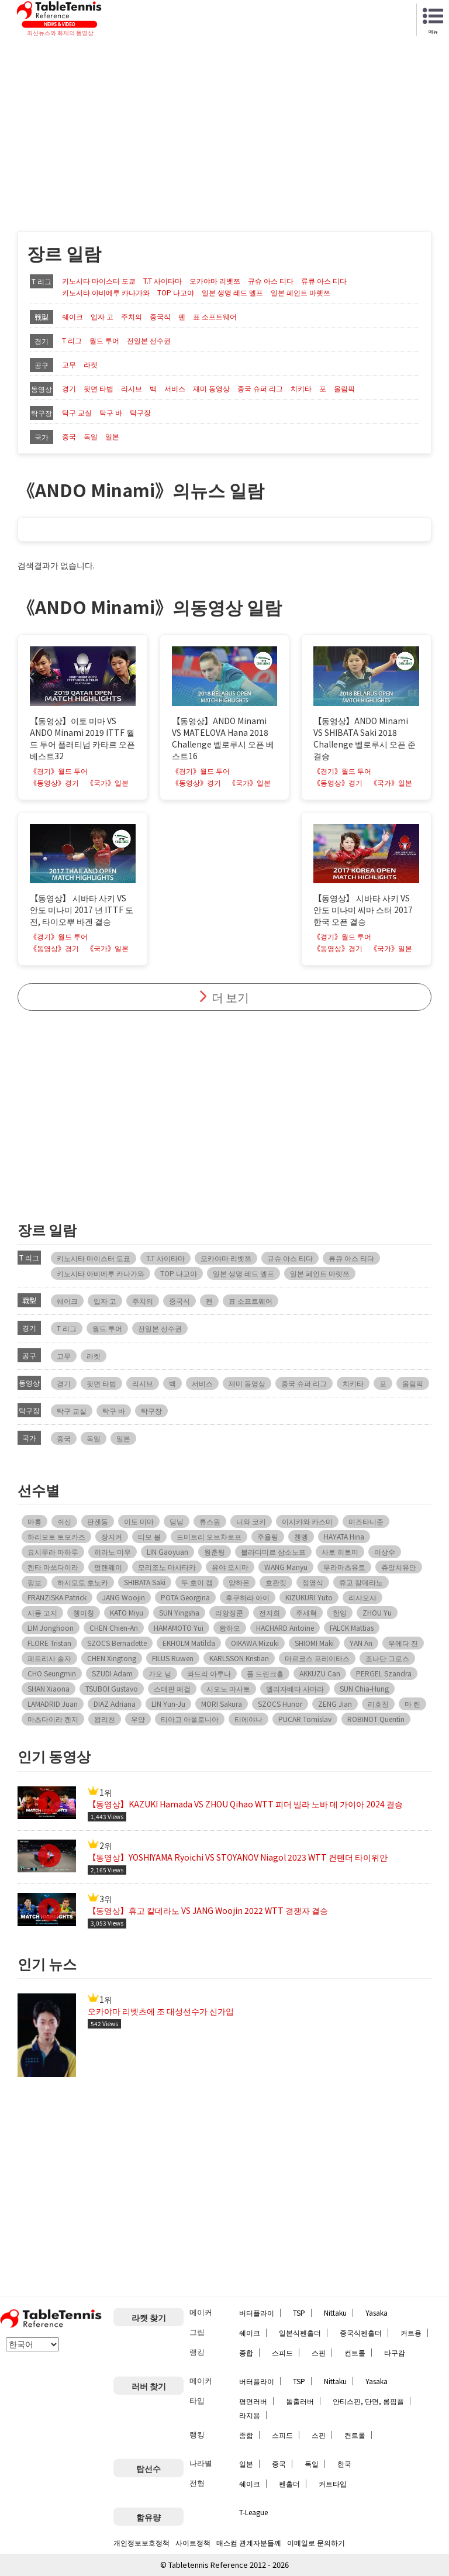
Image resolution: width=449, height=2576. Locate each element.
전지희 (269, 1612)
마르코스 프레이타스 (317, 1658)
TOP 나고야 (175, 292)
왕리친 (104, 1719)
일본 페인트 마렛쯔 (300, 292)
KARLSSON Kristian (239, 1658)
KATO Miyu (126, 1612)
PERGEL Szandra (384, 1673)
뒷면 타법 (98, 388)
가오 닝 (159, 1673)
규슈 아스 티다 (270, 280)
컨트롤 (354, 2352)
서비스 (174, 388)
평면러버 (253, 2401)
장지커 (111, 1536)
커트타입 (333, 2483)
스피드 (282, 2352)
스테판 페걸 (172, 1688)
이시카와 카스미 (307, 1521)
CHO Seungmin (51, 1673)
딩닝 (177, 1521)
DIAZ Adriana (115, 1704)
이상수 (384, 1551)
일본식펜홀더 (300, 2332)
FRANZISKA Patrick (57, 1597)
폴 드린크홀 (265, 1673)
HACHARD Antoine (285, 1628)
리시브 (131, 388)
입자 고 (102, 316)
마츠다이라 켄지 (52, 1719)
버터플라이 (256, 2312)
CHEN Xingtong (111, 1658)
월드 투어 (104, 340)
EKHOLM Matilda (189, 1643)
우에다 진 (403, 1643)
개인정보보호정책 (141, 2542)
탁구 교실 (77, 412)
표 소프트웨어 (215, 316)
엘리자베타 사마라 (295, 1688)
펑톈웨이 (108, 1567)
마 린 (412, 1704)
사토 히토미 (340, 1551)
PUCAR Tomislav (304, 1719)
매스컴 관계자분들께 (248, 2542)
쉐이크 (72, 316)
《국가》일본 (108, 782)
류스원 (209, 1521)
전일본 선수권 (149, 340)
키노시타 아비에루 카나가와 (106, 292)
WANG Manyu (286, 1567)
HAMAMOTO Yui (178, 1628)
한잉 (340, 1612)
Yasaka (376, 2312)
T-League (253, 2512)
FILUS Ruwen (173, 1658)
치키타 (301, 388)
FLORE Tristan (49, 1643)
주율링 (267, 1536)
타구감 (394, 2352)
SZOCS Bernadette (117, 1643)
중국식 (160, 316)
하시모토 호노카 (82, 1582)
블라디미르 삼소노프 (273, 1551)
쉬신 (64, 1521)
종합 (246, 2352)
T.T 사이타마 (162, 280)
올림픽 (344, 388)
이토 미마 (139, 1521)
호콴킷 (275, 1582)
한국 (344, 2463)
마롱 (34, 1521)
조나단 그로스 (387, 1658)
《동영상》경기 (54, 782)
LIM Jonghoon (50, 1628)
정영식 (312, 1582)
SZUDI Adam (112, 1673)
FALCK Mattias (352, 1628)
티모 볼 (149, 1536)
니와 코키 (251, 1521)
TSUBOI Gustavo (111, 1688)
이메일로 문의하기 (316, 2542)
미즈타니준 (366, 1521)
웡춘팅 (214, 1551)
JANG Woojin (123, 1597)
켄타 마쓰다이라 (52, 1567)
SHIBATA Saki (144, 1582)
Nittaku (335, 2312)
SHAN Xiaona (48, 1688)
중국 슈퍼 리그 (260, 388)
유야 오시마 (230, 1567)
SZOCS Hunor (280, 1704)
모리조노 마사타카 (167, 1567)
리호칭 (378, 1704)
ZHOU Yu (377, 1612)
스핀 (319, 2352)
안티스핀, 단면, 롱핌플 (368, 2401)
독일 (91, 436)
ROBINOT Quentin (376, 1719)
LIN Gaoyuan (167, 1551)
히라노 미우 (112, 1551)
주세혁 (306, 1612)
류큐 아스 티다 (324, 280)
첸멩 (301, 1536)
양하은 (239, 1582)
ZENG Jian (335, 1704)
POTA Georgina (185, 1597)
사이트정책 (192, 2542)
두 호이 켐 (197, 1582)
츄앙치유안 (398, 1567)
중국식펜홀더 (361, 2332)
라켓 (91, 364)
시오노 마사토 (228, 1688)
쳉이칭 (83, 1612)
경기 (69, 388)
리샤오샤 (362, 1597)
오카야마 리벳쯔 (214, 280)
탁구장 (140, 412)
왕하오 (229, 1628)
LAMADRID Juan (52, 1704)
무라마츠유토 (344, 1567)
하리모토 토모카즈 (56, 1536)
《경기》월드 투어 (59, 770)
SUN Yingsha (179, 1612)
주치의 (131, 316)
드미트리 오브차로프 (209, 1536)
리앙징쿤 (229, 1612)
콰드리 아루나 (209, 1673)
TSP (299, 2312)
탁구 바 (110, 412)
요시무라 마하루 (52, 1551)
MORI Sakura (221, 1704)
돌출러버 (300, 2401)
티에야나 (248, 1719)
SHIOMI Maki (314, 1643)
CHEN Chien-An (113, 1628)
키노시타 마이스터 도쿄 (99, 280)
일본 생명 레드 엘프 (232, 292)
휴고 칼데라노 (361, 1582)
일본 (112, 436)
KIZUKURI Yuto (309, 1597)
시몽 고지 (42, 1612)
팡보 (34, 1582)
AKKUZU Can (319, 1673)
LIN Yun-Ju (168, 1704)
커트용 (411, 2332)
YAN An (361, 1643)
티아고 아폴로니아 (190, 1719)
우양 (138, 1719)
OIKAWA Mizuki (255, 1643)
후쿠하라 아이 (248, 1597)
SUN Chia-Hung (364, 1688)
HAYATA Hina (344, 1536)
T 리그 (72, 340)
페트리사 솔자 (49, 1658)
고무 (69, 364)
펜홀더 (289, 2483)
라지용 (249, 2415)
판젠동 (97, 1521)
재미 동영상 (211, 388)
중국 (69, 436)
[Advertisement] (224, 126)
